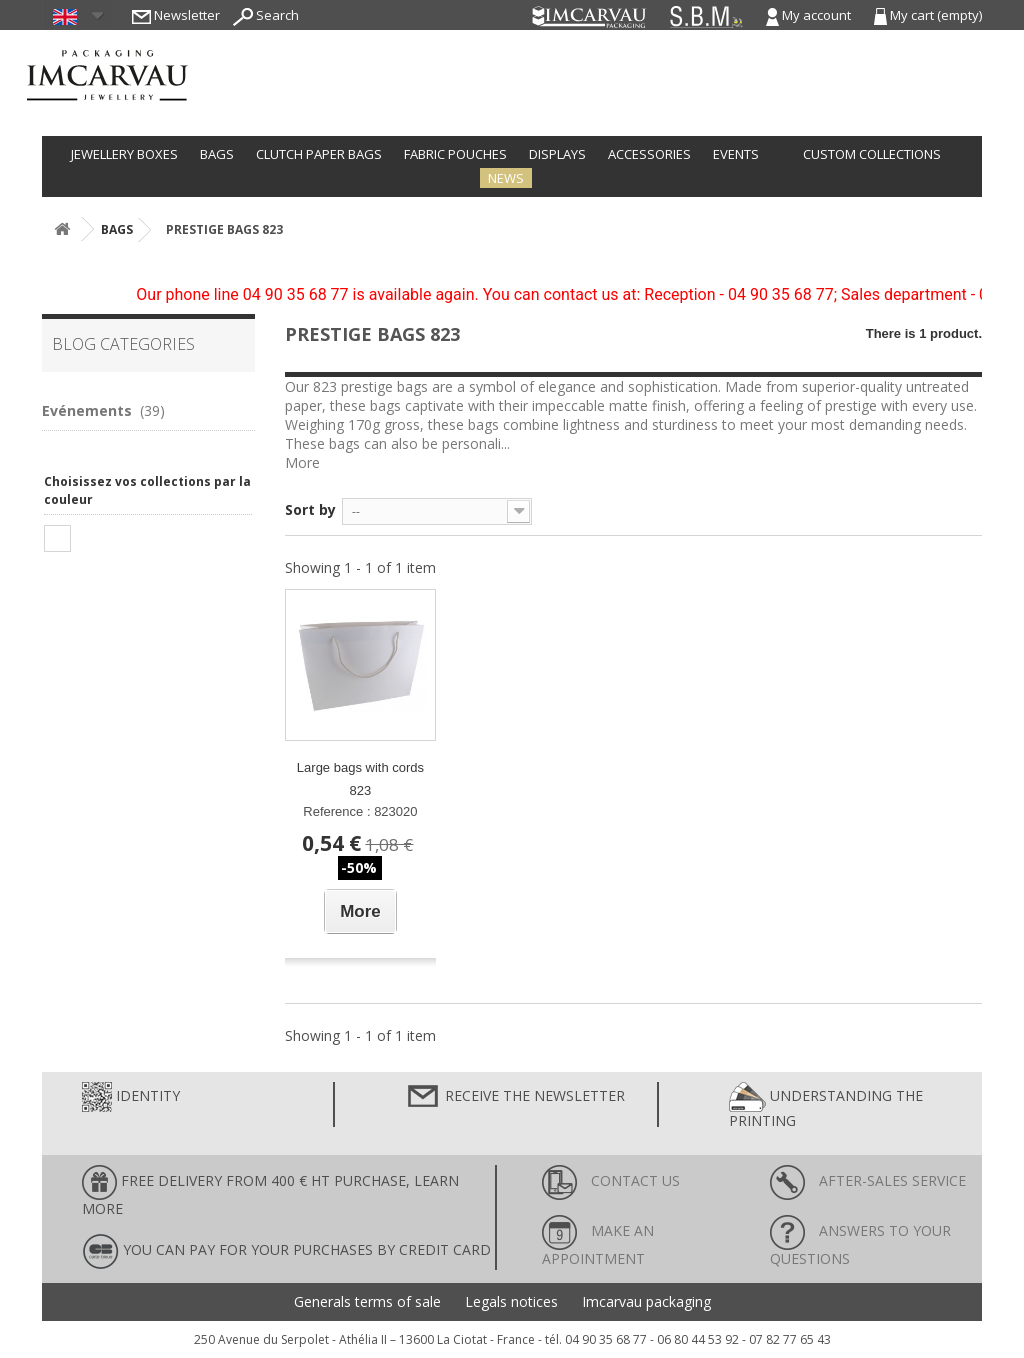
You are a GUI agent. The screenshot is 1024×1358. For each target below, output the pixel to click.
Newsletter (176, 15)
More (302, 462)
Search (266, 15)
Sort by (310, 509)
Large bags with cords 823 (360, 779)
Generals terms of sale (367, 1302)
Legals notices (511, 1302)
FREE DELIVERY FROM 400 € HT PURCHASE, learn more (270, 1191)
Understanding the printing (826, 1106)
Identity (131, 1097)
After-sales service (868, 1180)
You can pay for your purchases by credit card (286, 1251)
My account (810, 15)
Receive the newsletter (515, 1097)
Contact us (611, 1180)
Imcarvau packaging (646, 1302)
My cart (928, 15)
